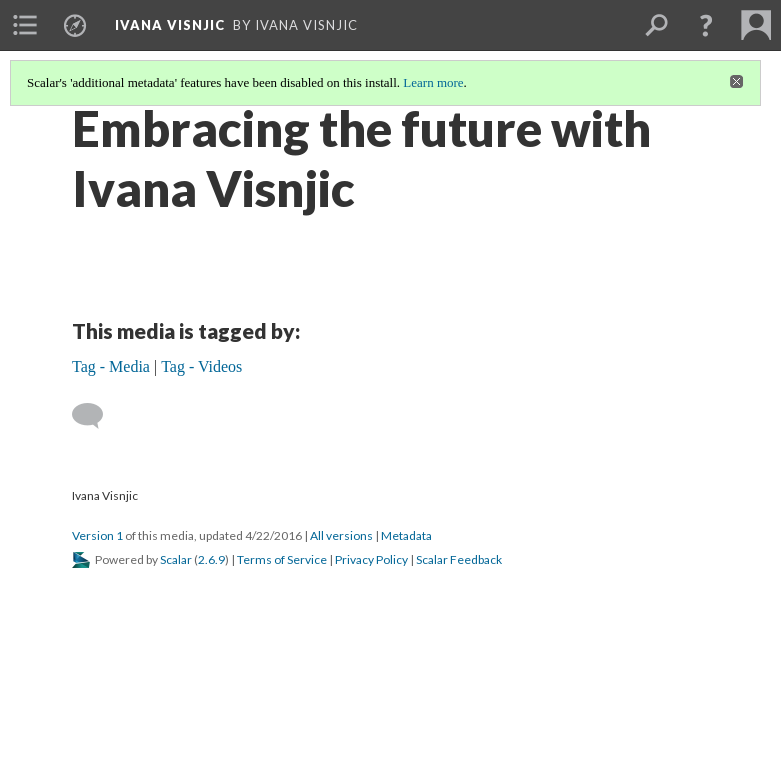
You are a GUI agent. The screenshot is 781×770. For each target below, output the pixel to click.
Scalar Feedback (459, 559)
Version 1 (97, 535)
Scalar (176, 559)
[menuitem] (25, 25)
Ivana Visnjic (170, 25)
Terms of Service (282, 559)
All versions (341, 535)
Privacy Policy (371, 559)
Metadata (406, 535)
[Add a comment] (96, 416)
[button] (706, 25)
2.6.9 (211, 559)
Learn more (433, 82)
